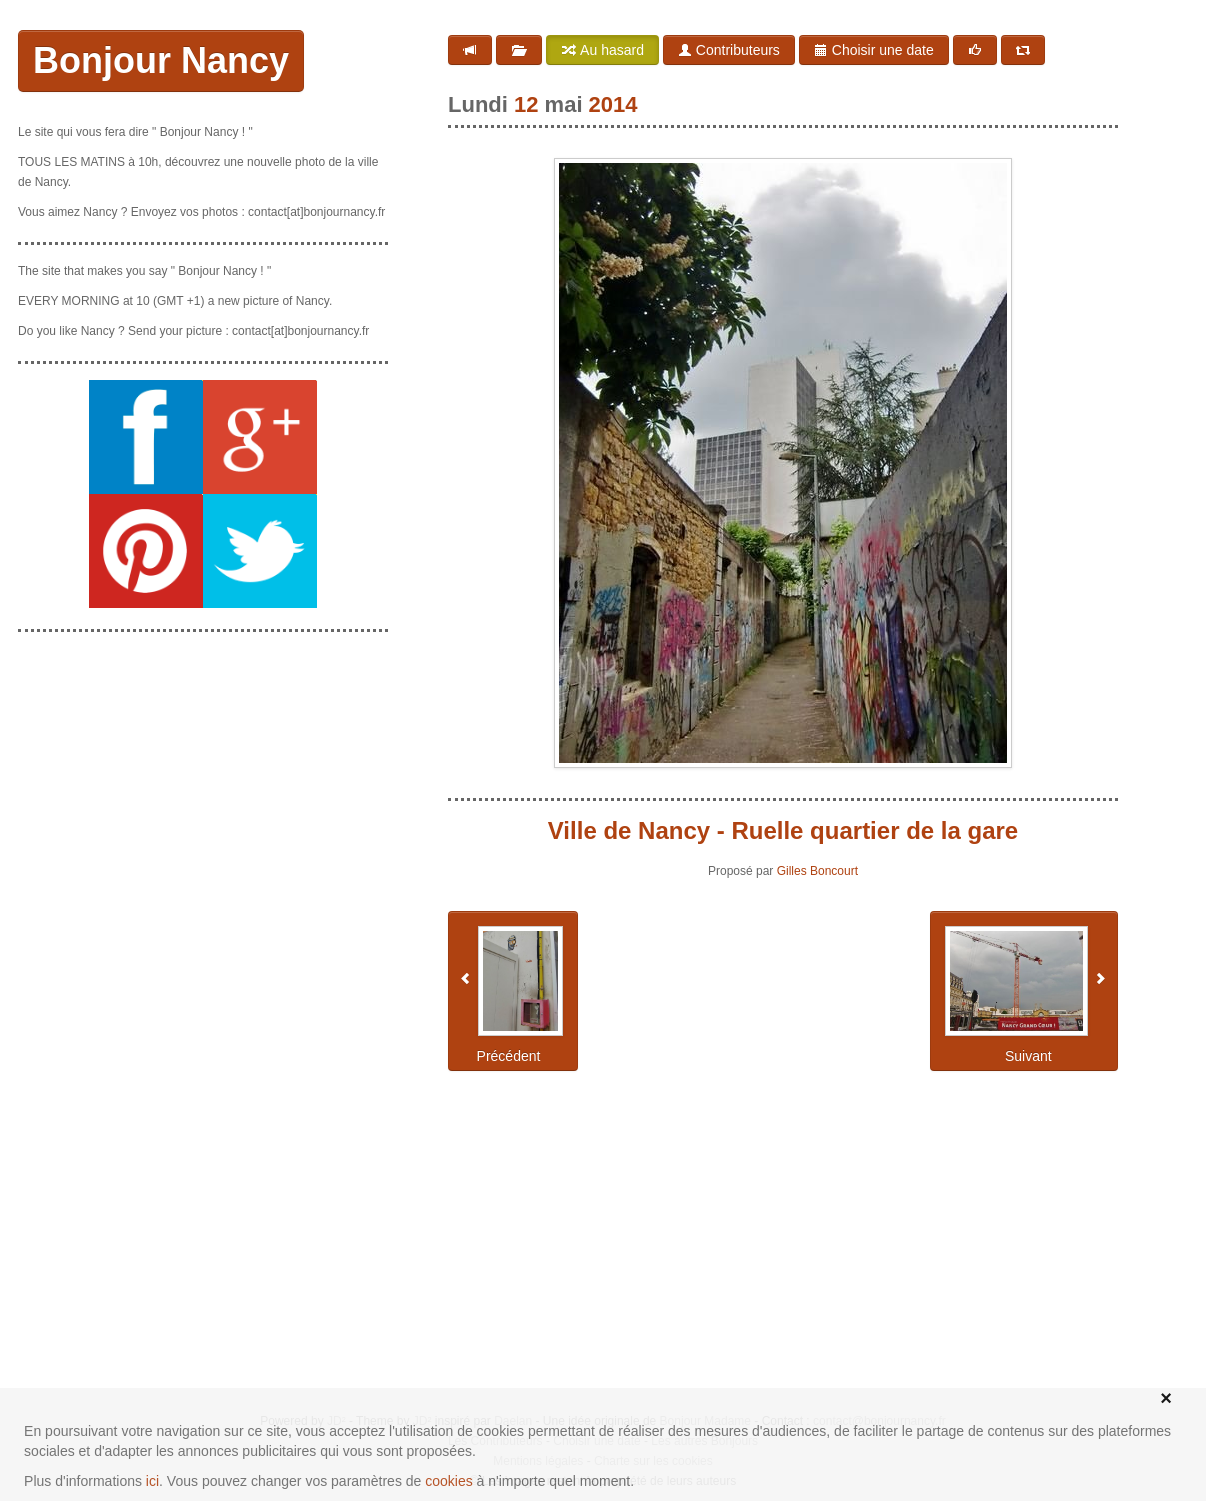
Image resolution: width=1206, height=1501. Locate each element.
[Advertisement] (203, 773)
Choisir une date (874, 50)
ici (152, 1481)
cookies (448, 1481)
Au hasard (602, 50)
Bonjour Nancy (161, 60)
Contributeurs (729, 50)
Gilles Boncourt (817, 871)
